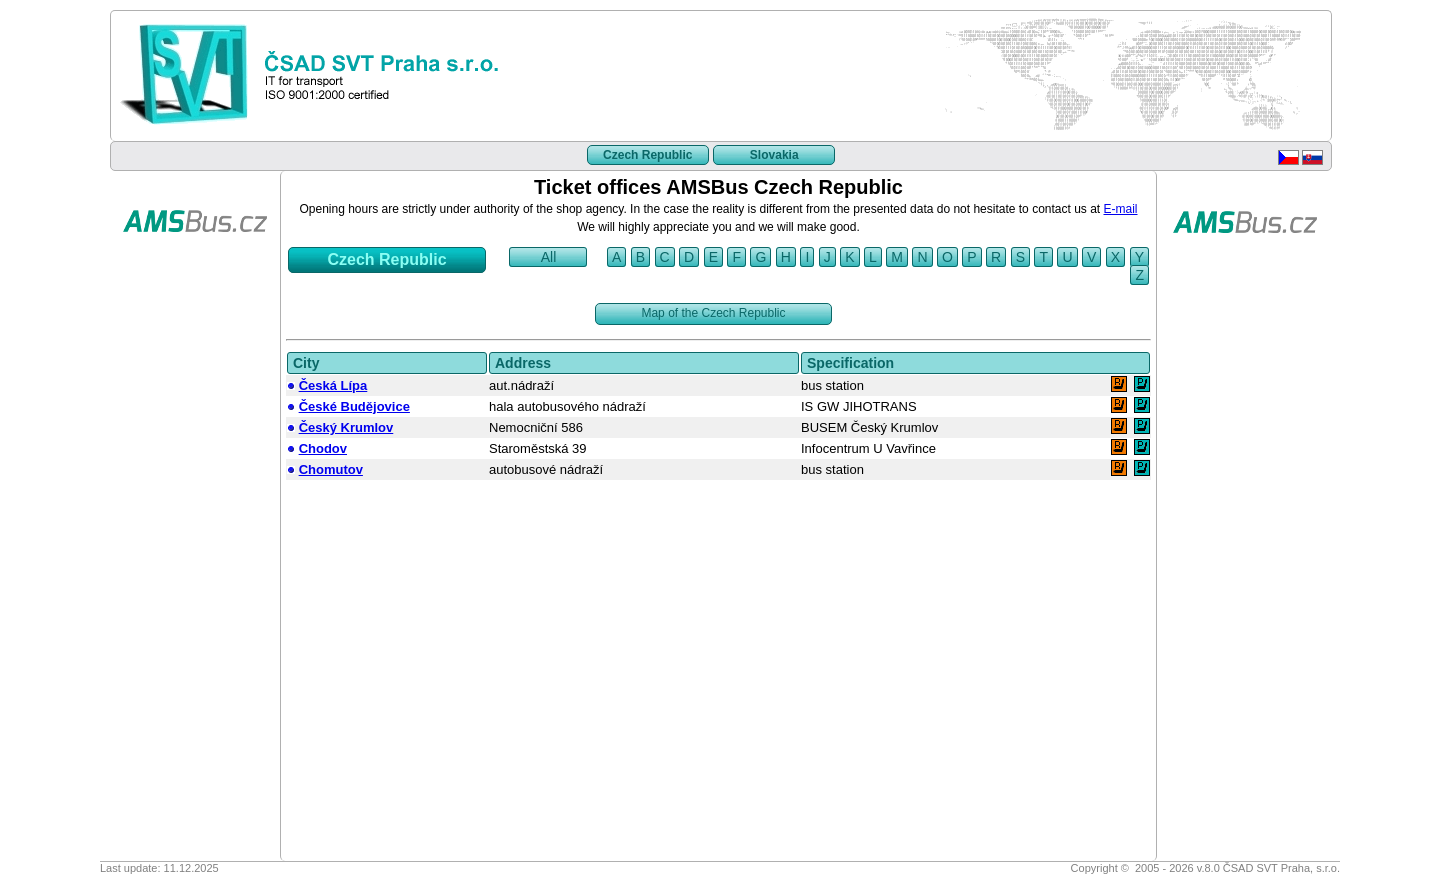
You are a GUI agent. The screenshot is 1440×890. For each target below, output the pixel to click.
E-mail (1121, 209)
